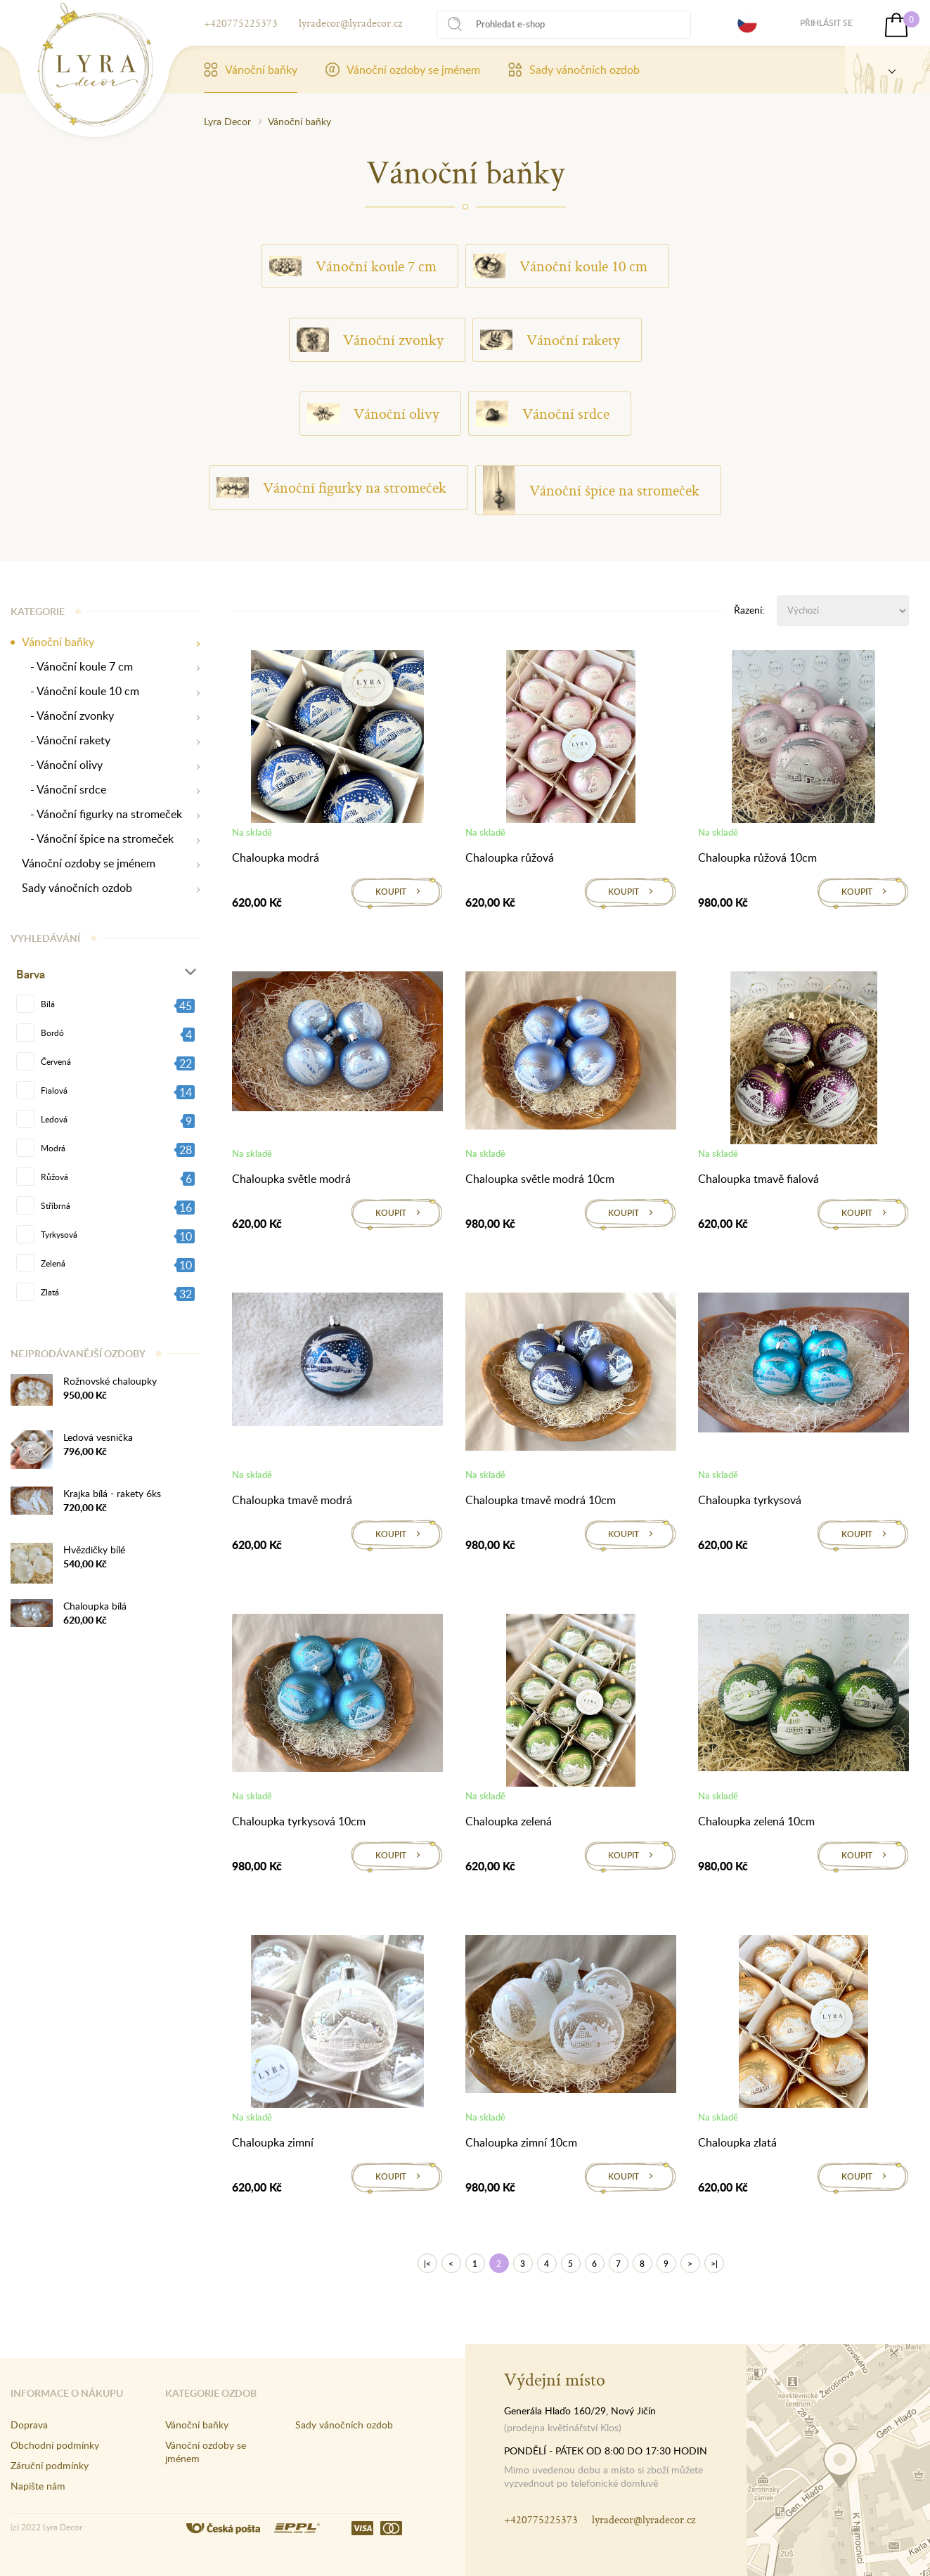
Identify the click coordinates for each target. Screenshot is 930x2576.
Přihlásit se (826, 23)
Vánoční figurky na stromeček (331, 487)
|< (427, 2264)
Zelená (53, 1263)
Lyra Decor (227, 121)
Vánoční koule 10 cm (560, 266)
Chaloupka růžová (509, 857)
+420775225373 (241, 22)
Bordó (52, 1032)
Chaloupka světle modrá (291, 1178)
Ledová (54, 1119)
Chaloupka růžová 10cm (757, 857)
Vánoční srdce (542, 414)
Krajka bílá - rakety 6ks (112, 1493)
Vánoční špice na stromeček (591, 490)
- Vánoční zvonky (68, 715)
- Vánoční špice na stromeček (98, 838)
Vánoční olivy (373, 414)
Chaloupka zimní (273, 2142)
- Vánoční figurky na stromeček (102, 814)
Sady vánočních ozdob (574, 69)
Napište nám (38, 2485)
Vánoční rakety (550, 340)
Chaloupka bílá (95, 1605)
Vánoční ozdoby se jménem (402, 69)
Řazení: (749, 609)
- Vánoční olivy (62, 765)
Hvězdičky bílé (94, 1549)
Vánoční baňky (250, 69)
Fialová (54, 1090)
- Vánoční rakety (66, 740)
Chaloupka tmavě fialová (758, 1178)
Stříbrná (55, 1205)
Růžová (54, 1176)
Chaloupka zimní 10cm (521, 2142)
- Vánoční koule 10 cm (80, 691)
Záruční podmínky (50, 2465)
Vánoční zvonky (370, 339)
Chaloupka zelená (508, 1821)
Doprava (29, 2424)
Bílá (48, 1003)
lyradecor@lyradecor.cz (350, 22)
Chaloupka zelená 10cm (756, 1821)
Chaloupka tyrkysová (749, 1500)
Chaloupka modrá (275, 857)
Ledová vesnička (98, 1437)
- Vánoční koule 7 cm (77, 666)
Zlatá (50, 1291)
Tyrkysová (59, 1234)
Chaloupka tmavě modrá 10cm (540, 1500)
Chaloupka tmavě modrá (292, 1500)
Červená (56, 1061)
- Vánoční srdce (64, 789)
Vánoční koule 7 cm (353, 266)
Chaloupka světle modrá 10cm (539, 1178)
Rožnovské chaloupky (110, 1380)
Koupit (390, 892)
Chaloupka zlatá (737, 2142)
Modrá (53, 1147)
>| (714, 2264)
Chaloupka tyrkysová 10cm (299, 1821)
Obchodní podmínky (55, 2445)
